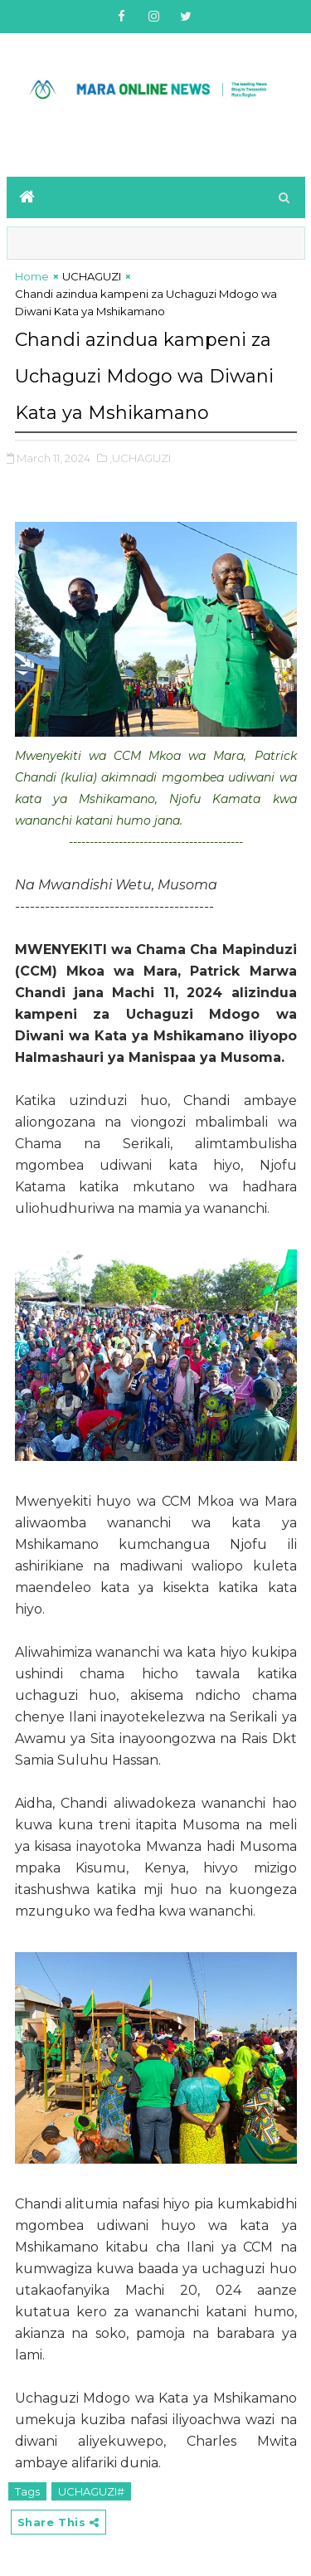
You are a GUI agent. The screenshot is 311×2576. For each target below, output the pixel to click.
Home (32, 276)
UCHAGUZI (91, 276)
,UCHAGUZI (140, 458)
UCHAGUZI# (91, 2491)
